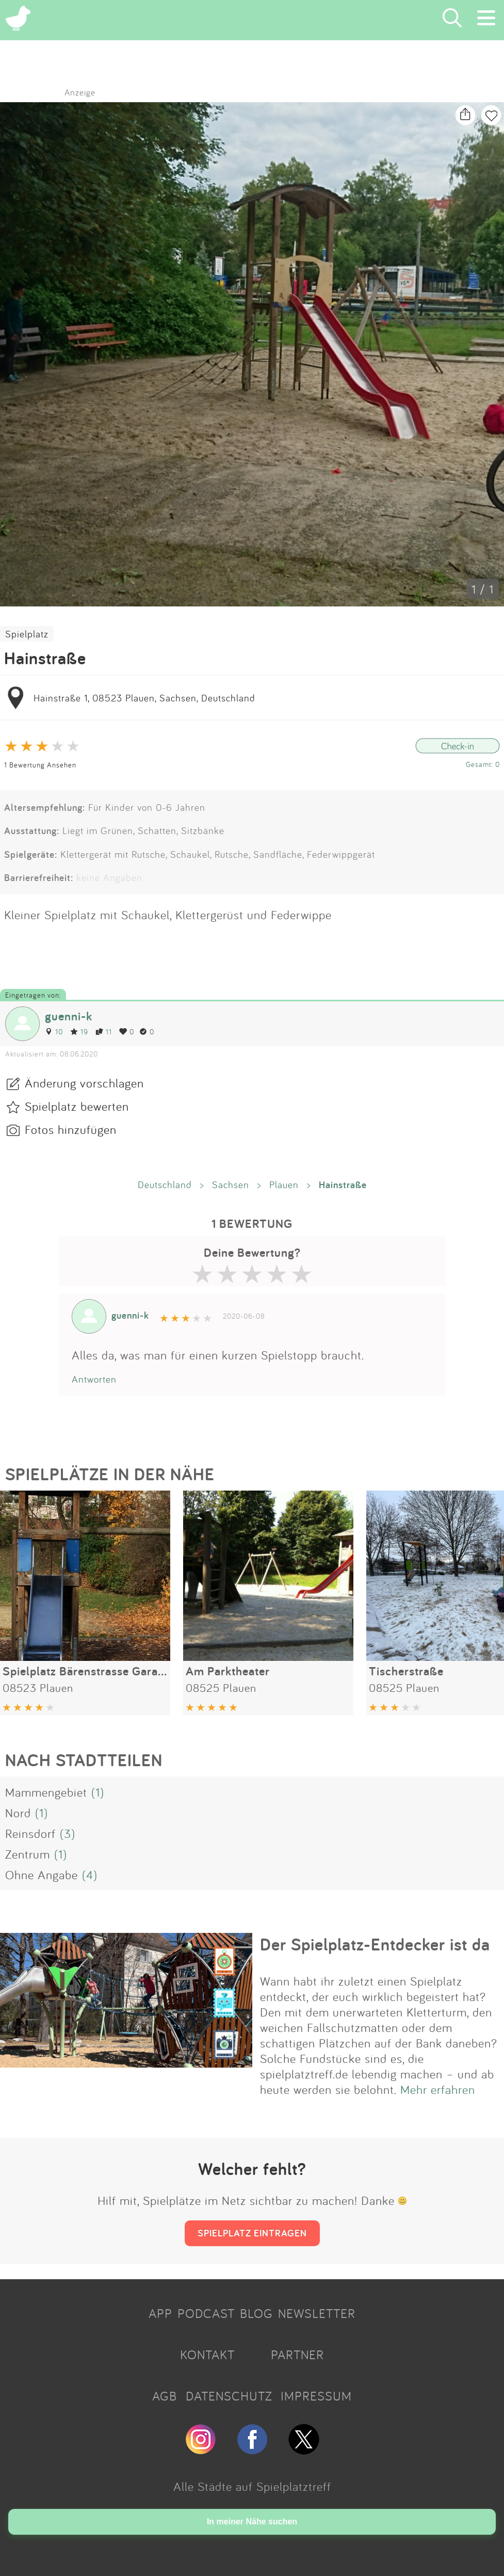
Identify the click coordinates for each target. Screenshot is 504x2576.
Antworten (94, 1379)
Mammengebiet (46, 1792)
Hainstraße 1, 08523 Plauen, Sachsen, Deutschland (144, 698)
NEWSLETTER (316, 2313)
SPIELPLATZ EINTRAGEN (252, 2232)
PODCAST (206, 2313)
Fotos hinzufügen (71, 1129)
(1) (97, 1792)
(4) (89, 1874)
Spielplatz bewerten (77, 1106)
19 (79, 1031)
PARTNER (297, 2354)
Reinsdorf (30, 1833)
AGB (164, 2396)
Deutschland (165, 1184)
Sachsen (230, 1184)
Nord (18, 1812)
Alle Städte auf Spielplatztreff (252, 2486)
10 (54, 1031)
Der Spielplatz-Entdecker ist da (375, 1944)
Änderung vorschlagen (84, 1083)
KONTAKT (207, 2354)
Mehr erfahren (437, 2089)
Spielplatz (26, 634)
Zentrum (27, 1854)
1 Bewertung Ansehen (40, 765)
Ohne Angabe (41, 1874)
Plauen (284, 1184)
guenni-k (68, 1016)
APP (160, 2313)
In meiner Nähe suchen (252, 2521)
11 (103, 1031)
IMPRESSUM (316, 2396)
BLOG (256, 2313)
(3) (67, 1833)
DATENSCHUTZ (229, 2396)
